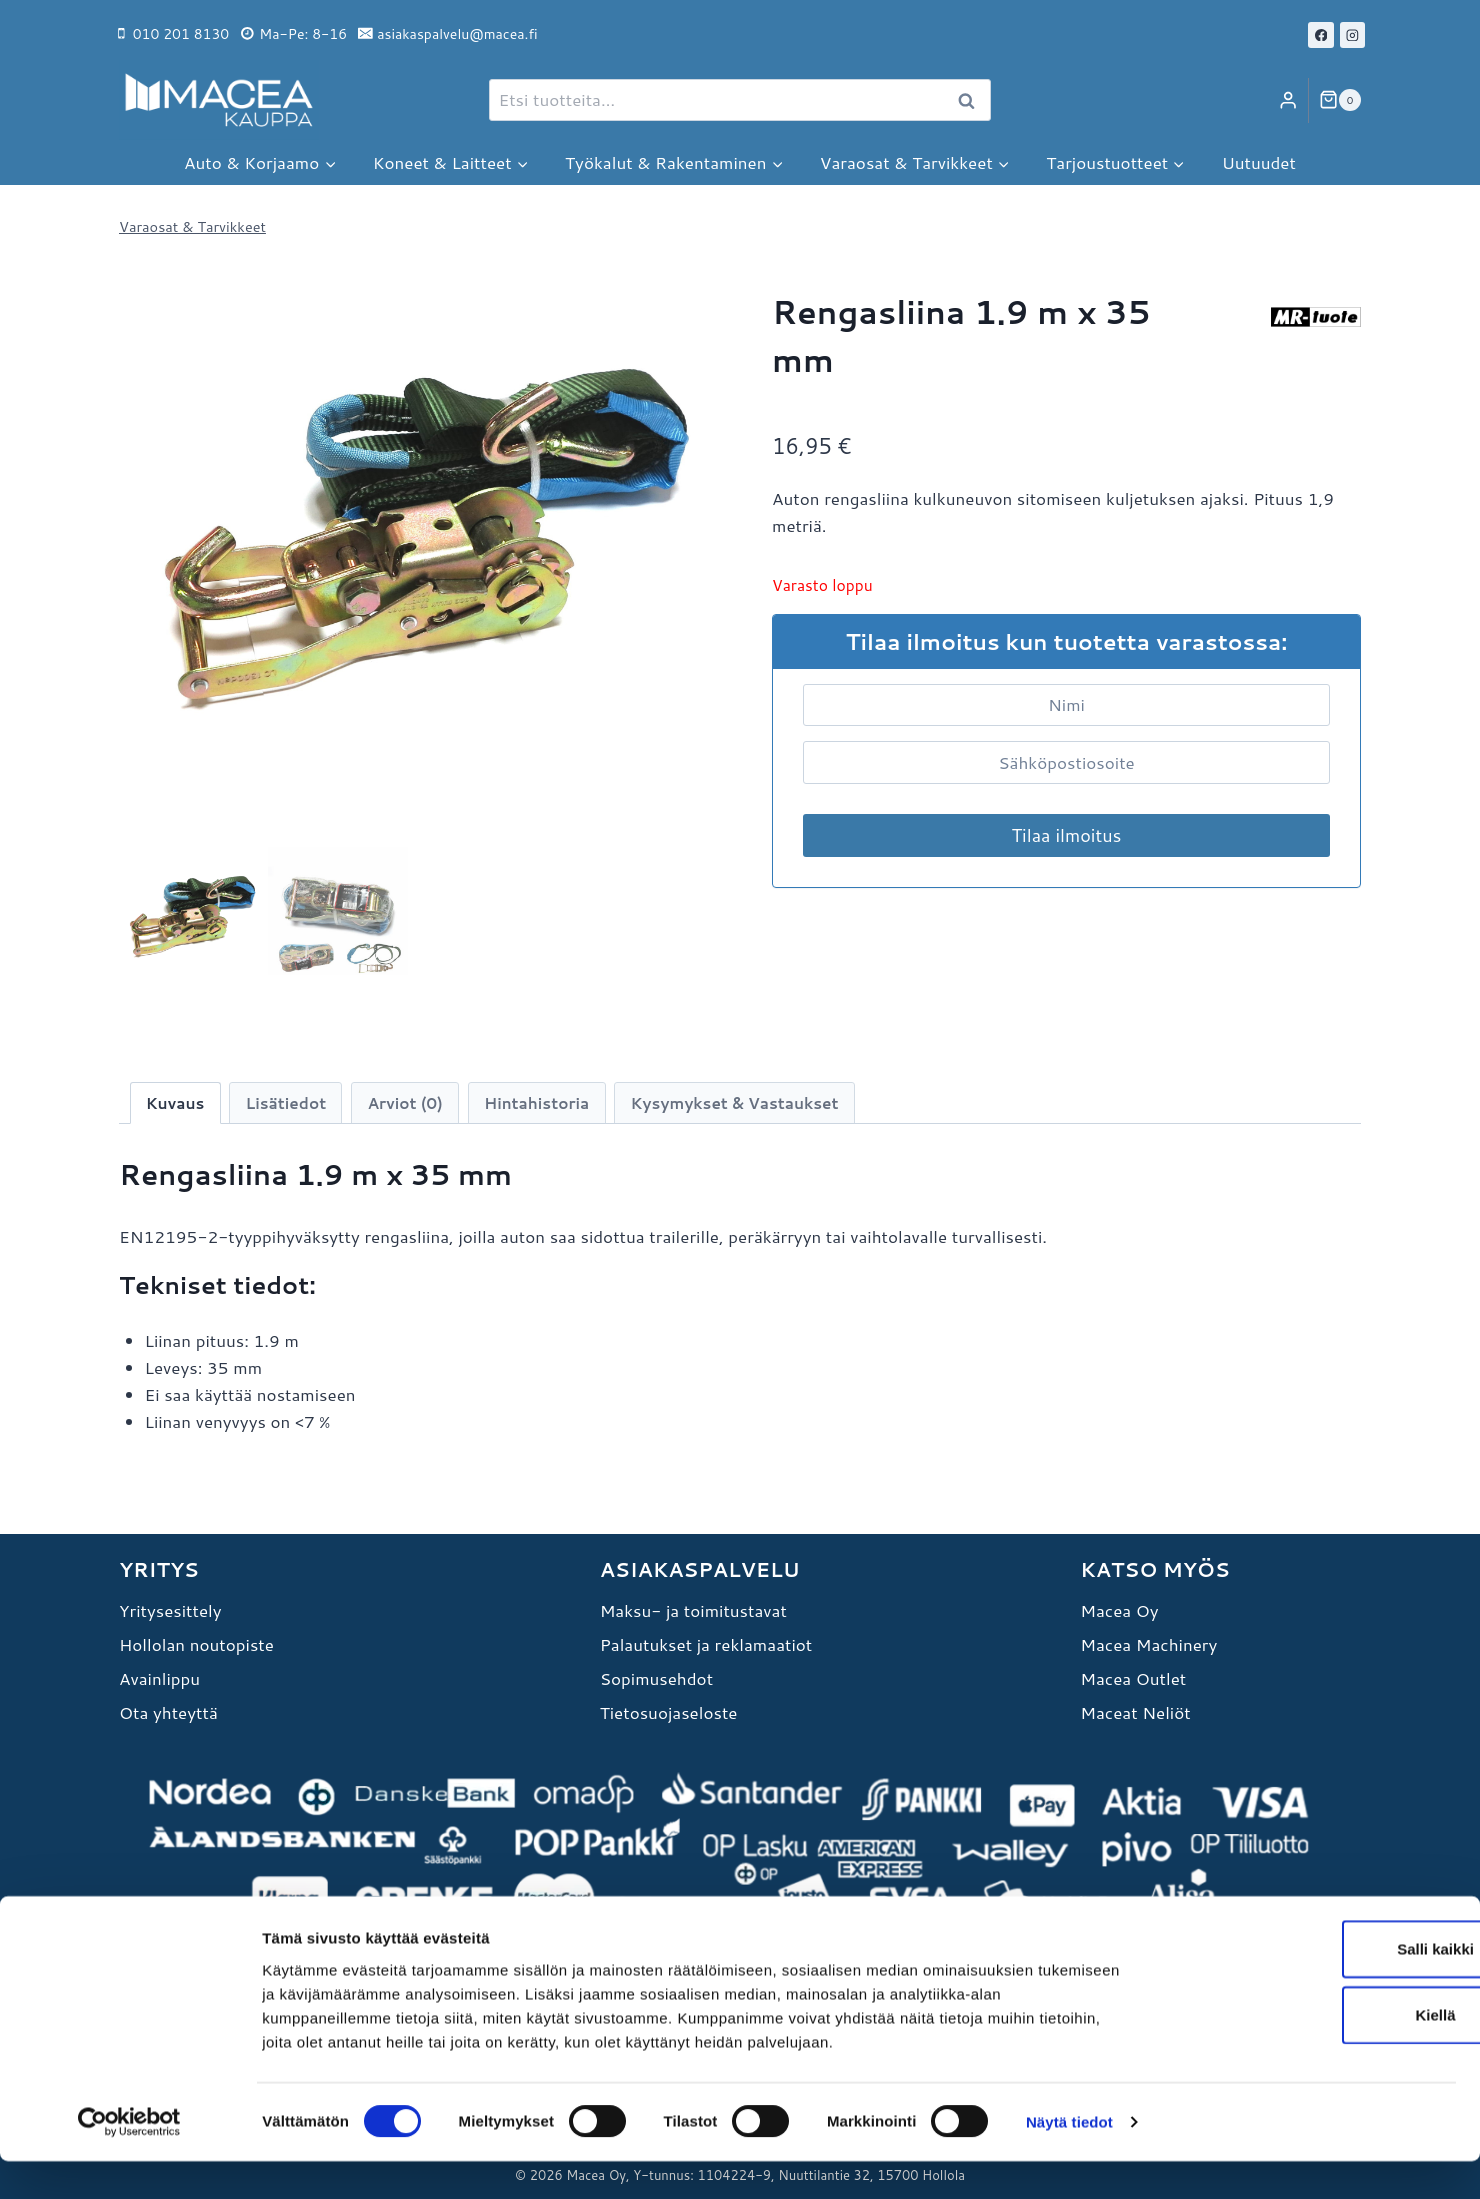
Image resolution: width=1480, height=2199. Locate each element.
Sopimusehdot (656, 1678)
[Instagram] (1353, 35)
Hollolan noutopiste (196, 1644)
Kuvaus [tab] (175, 1103)
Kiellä (1313, 2052)
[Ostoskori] (1340, 100)
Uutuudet (1259, 162)
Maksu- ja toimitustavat (693, 1610)
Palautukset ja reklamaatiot (706, 1644)
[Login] (1288, 100)
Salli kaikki (1313, 1986)
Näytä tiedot (1069, 2159)
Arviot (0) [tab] (404, 1103)
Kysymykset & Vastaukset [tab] (735, 1103)
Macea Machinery (1148, 1644)
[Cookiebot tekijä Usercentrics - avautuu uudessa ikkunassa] (129, 2160)
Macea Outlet (1133, 1678)
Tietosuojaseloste (669, 1712)
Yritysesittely (170, 1610)
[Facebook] (1321, 35)
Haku (972, 101)
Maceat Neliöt (1135, 1712)
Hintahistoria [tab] (536, 1103)
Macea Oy (1119, 1610)
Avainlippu (159, 1678)
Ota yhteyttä (168, 1712)
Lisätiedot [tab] (286, 1103)
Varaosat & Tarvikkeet (192, 226)
